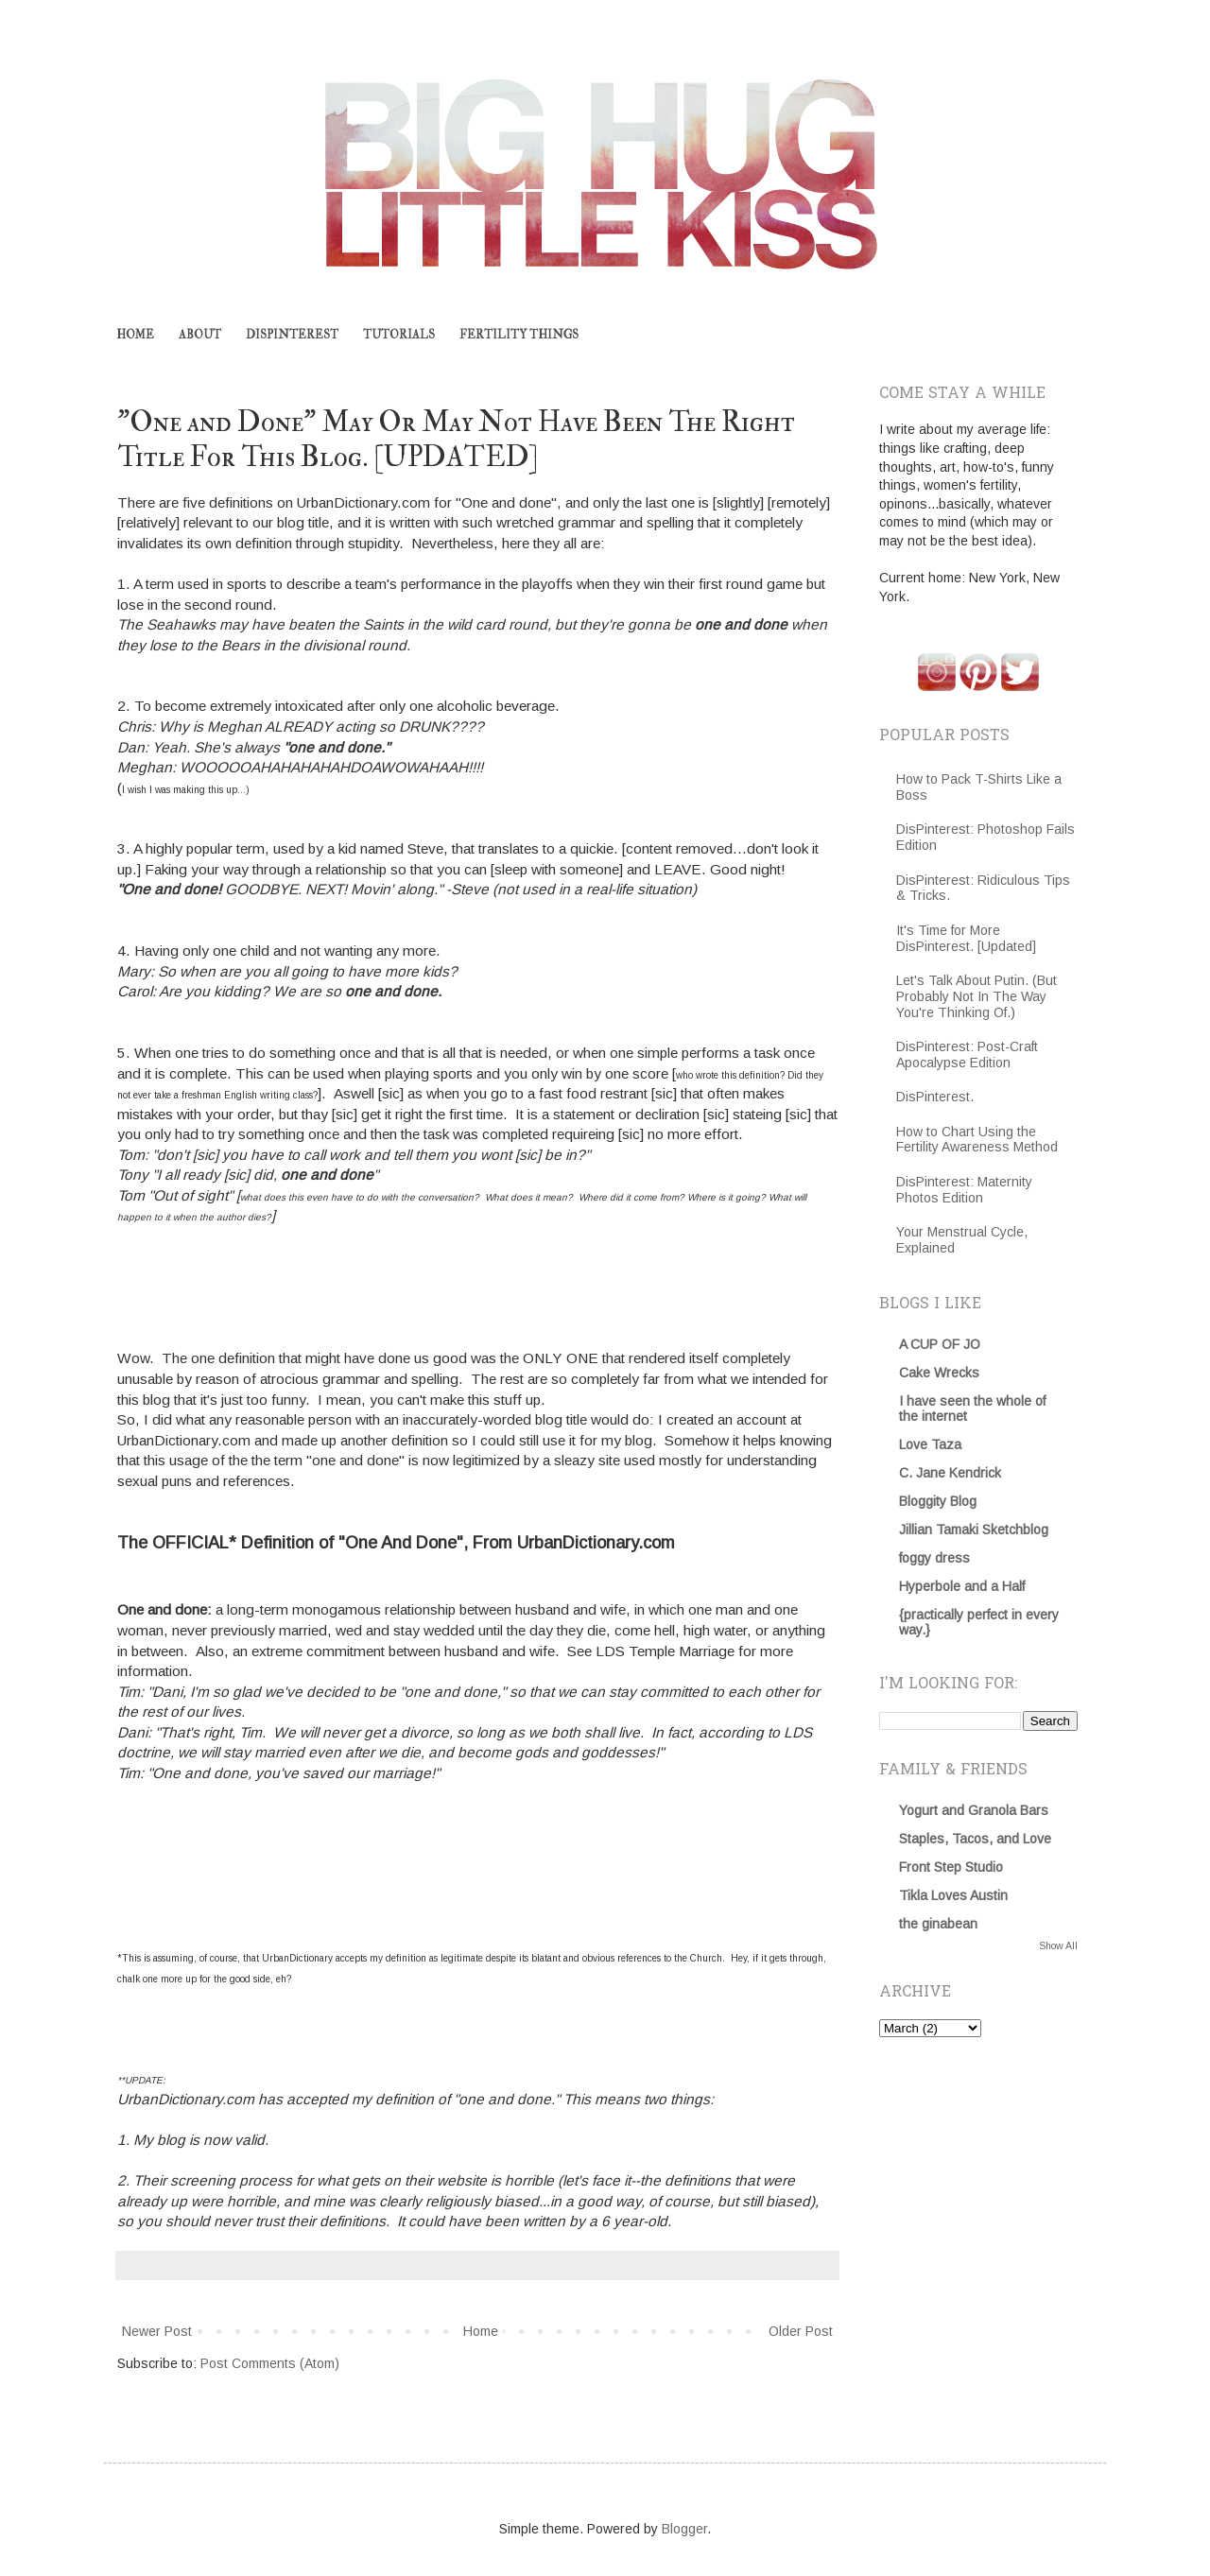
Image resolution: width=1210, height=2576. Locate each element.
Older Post (801, 2331)
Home (480, 2331)
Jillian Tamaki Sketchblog (973, 1529)
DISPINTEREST (292, 335)
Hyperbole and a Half (962, 1586)
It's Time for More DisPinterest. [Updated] (966, 938)
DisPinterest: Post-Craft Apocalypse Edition (967, 1054)
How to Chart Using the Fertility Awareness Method (977, 1139)
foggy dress (934, 1557)
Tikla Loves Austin (953, 1895)
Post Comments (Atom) (269, 2363)
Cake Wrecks (939, 1372)
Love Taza (930, 1444)
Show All (1058, 1945)
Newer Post (157, 2331)
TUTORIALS (399, 335)
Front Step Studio (951, 1867)
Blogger (684, 2528)
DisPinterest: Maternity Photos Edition (964, 1189)
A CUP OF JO (939, 1344)
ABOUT (200, 335)
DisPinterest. (935, 1096)
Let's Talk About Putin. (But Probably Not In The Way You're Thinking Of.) (976, 996)
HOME (135, 335)
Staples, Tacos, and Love (975, 1838)
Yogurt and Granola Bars (973, 1810)
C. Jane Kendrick (950, 1472)
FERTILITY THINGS (519, 335)
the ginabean (938, 1923)
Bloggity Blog (938, 1501)
